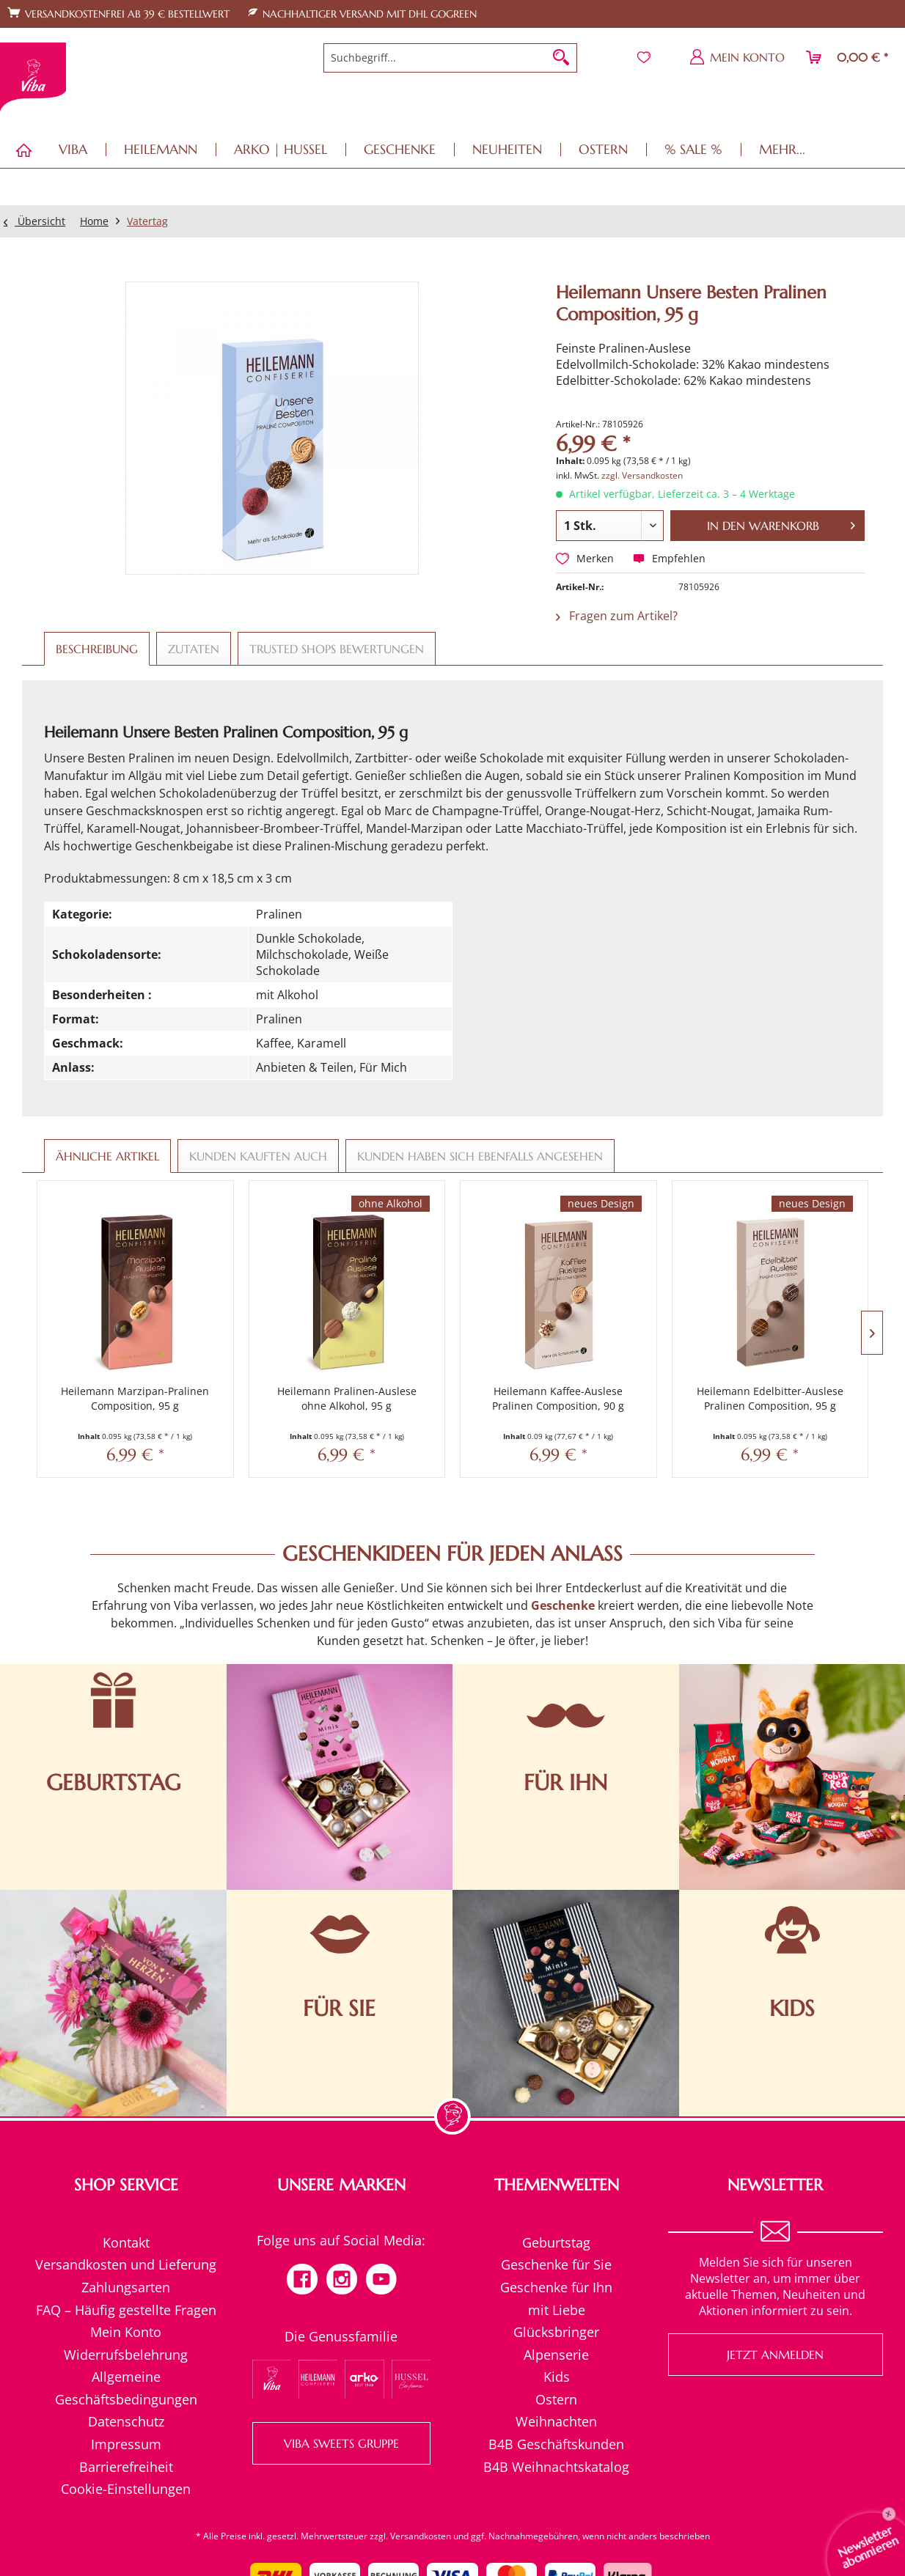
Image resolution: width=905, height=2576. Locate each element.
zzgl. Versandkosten (642, 475)
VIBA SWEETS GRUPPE (341, 2443)
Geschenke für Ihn (556, 2287)
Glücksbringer (556, 2332)
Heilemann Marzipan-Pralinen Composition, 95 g (135, 1398)
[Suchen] (561, 58)
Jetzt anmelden (775, 2354)
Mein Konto (125, 2332)
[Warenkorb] (847, 57)
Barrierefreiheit (126, 2467)
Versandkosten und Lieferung (125, 2264)
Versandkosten (420, 2536)
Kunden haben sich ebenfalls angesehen (480, 1156)
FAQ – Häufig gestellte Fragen (126, 2310)
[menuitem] (450, 58)
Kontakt (126, 2242)
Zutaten (193, 648)
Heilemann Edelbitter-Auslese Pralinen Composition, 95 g (770, 1398)
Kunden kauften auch (258, 1156)
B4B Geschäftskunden (556, 2444)
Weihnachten (556, 2421)
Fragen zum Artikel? (617, 616)
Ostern (556, 2399)
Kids (556, 2376)
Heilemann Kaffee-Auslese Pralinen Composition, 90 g (558, 1398)
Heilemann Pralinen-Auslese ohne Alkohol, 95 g (347, 1398)
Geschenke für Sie (556, 2264)
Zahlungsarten (125, 2287)
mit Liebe (556, 2310)
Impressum (126, 2444)
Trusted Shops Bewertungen (336, 648)
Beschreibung (97, 648)
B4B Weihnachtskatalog (556, 2467)
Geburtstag (556, 2242)
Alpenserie (556, 2354)
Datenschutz (126, 2421)
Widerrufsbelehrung (126, 2354)
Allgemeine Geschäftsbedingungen (126, 2388)
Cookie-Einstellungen (126, 2489)
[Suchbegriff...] (450, 58)
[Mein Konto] (738, 57)
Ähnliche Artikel (107, 1156)
